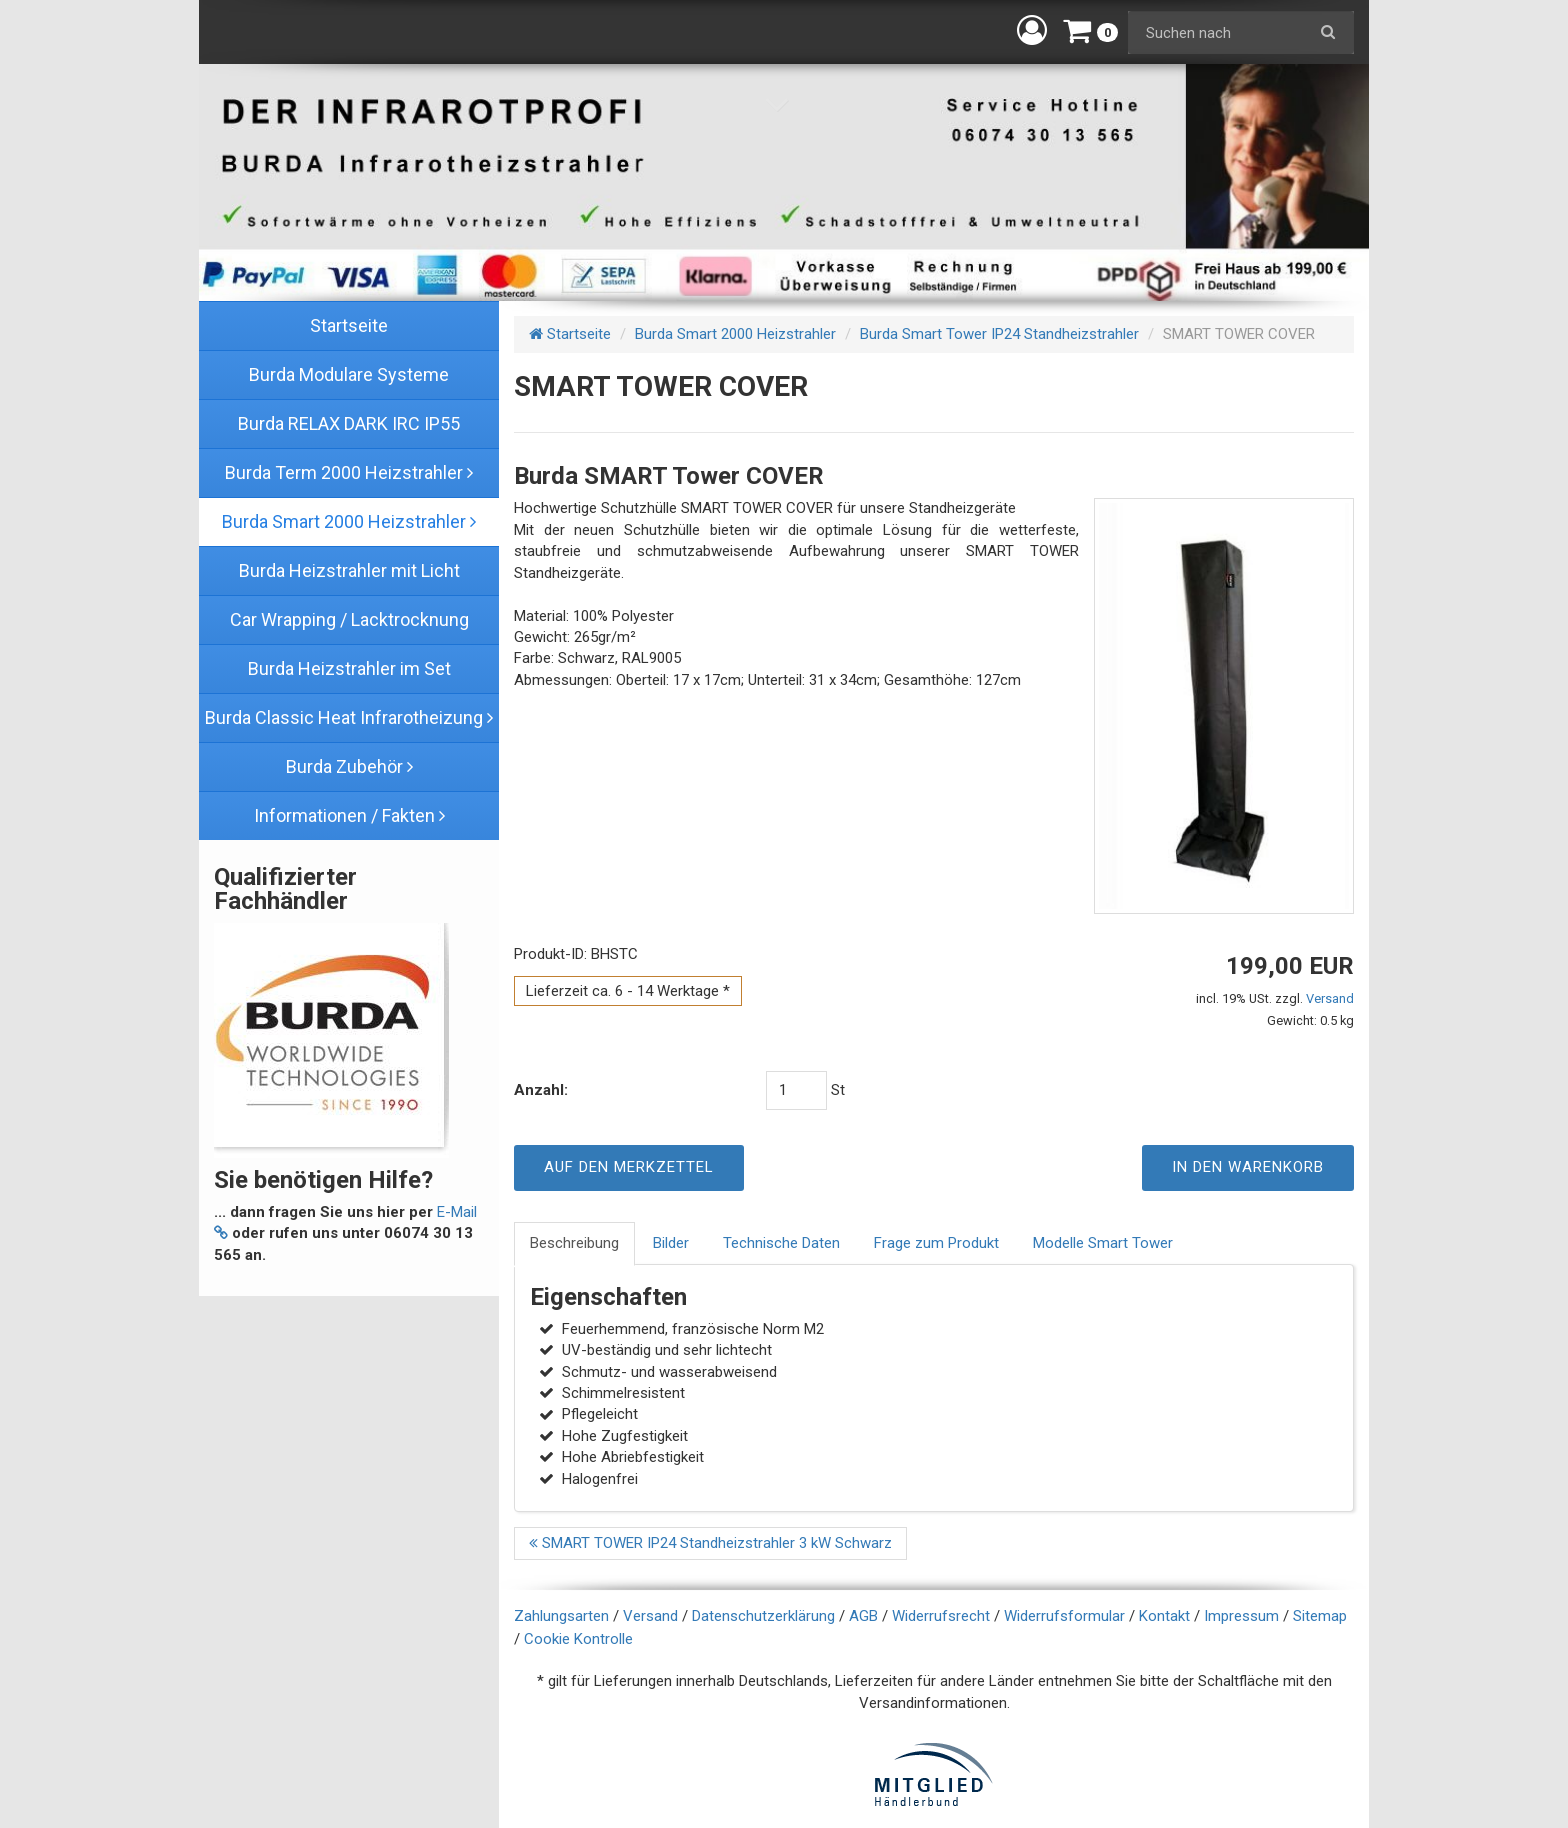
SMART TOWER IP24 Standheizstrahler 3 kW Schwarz (710, 1543)
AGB (863, 1616)
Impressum (1241, 1616)
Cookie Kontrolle (578, 1639)
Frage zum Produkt (936, 1243)
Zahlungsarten (561, 1616)
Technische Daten (781, 1243)
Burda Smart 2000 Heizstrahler (735, 334)
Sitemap (1320, 1616)
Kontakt (1164, 1616)
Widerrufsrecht (941, 1616)
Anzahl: (541, 1090)
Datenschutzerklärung (763, 1616)
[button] (1032, 30)
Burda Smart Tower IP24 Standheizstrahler (999, 334)
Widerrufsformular (1064, 1616)
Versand (1330, 998)
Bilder (671, 1243)
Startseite (570, 334)
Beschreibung (574, 1243)
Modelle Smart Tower (1103, 1243)
